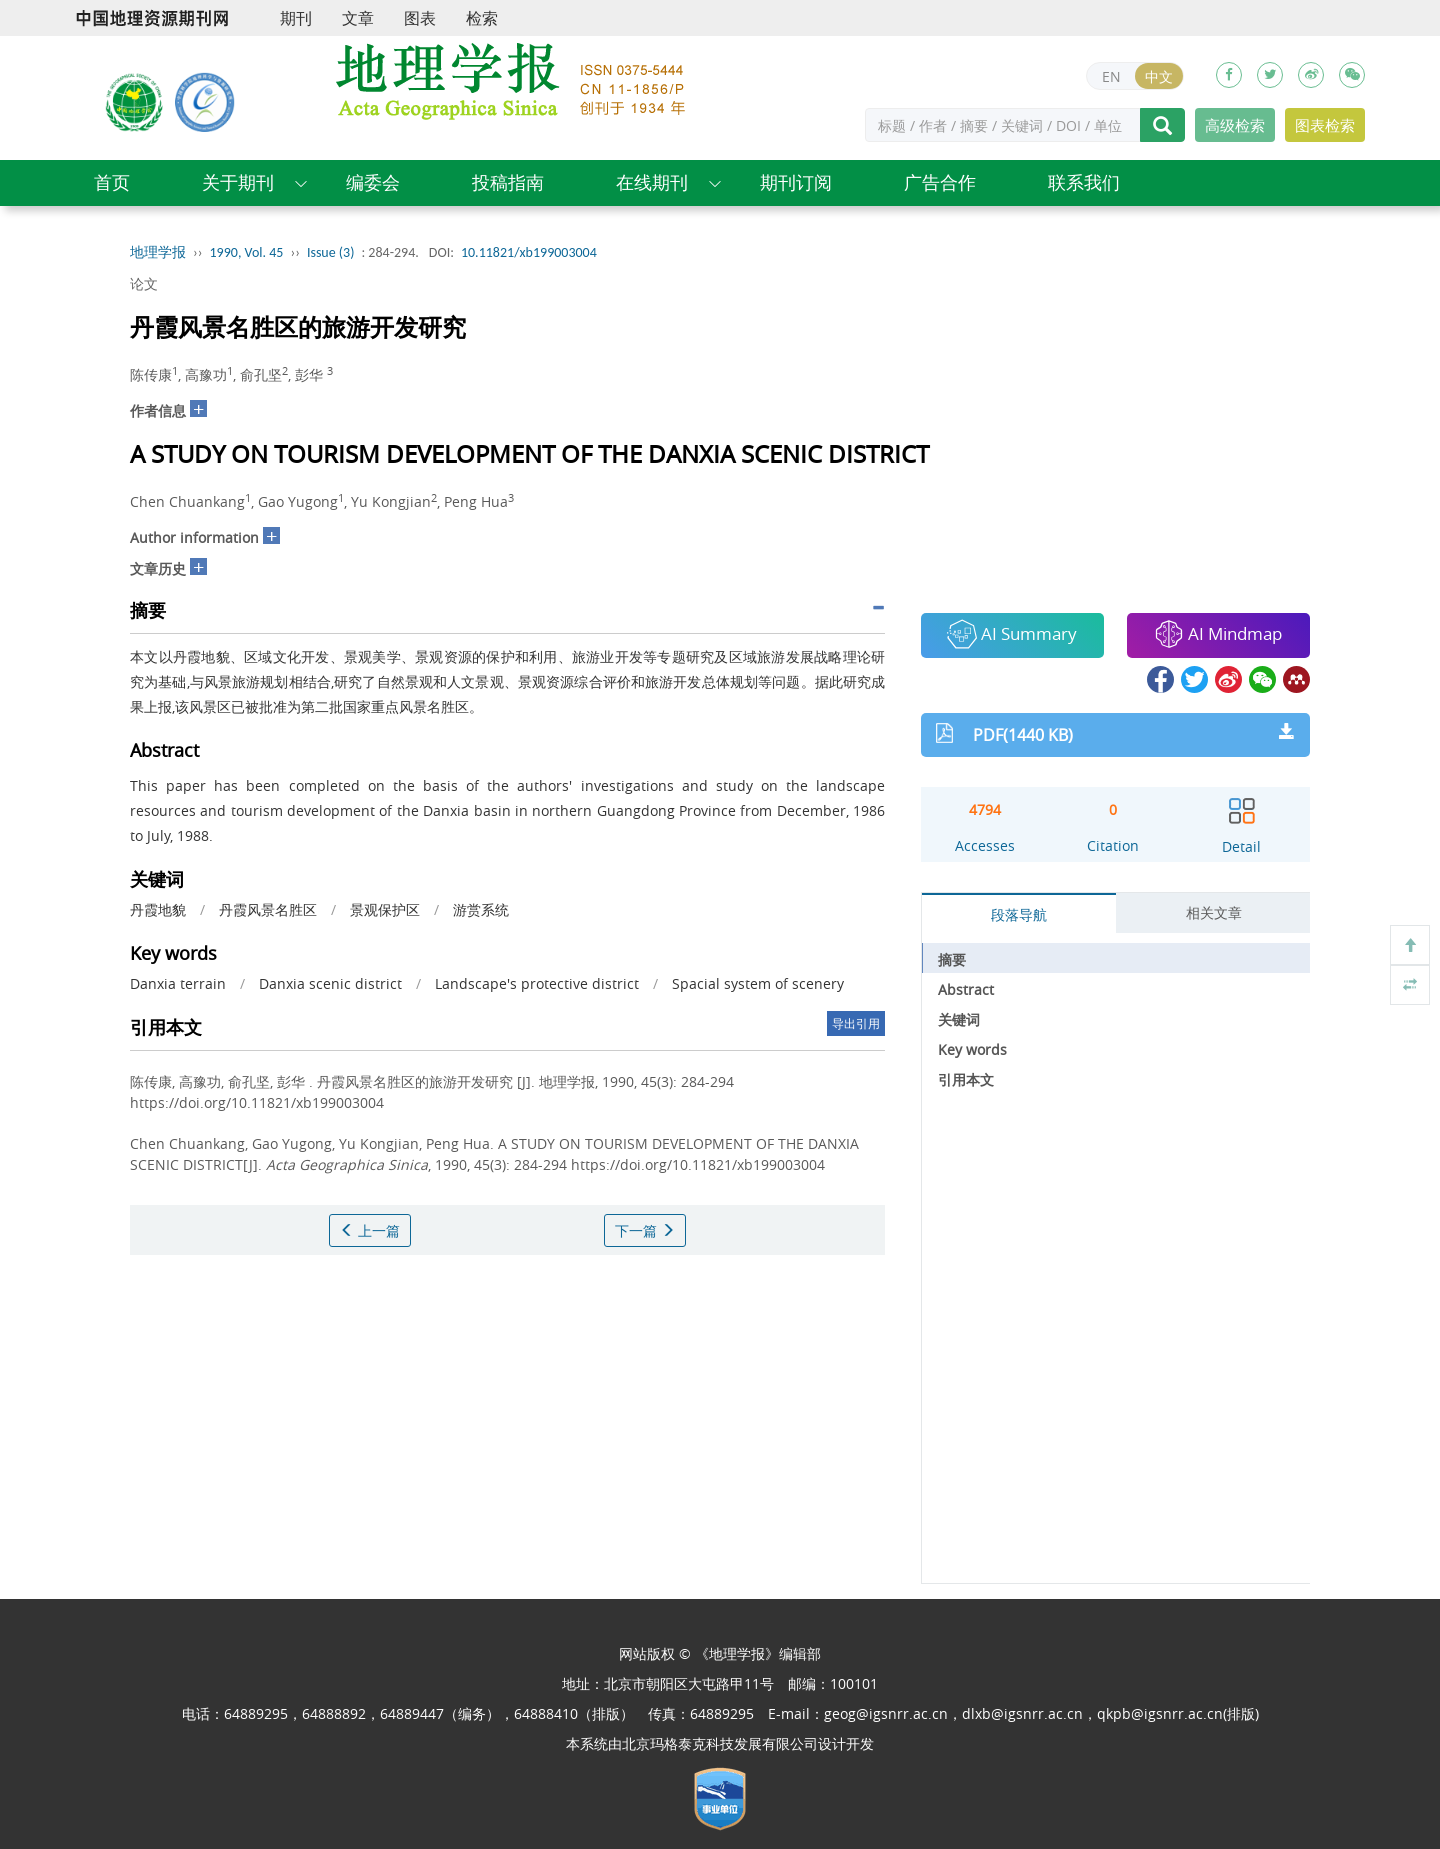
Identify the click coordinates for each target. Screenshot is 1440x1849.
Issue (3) (331, 252)
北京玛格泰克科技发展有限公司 (720, 1743)
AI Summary (1012, 634)
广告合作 (940, 182)
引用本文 (966, 1079)
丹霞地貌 (158, 909)
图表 (420, 18)
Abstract (966, 989)
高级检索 (1235, 125)
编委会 (373, 182)
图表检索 (1325, 125)
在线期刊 (652, 182)
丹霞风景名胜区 (268, 909)
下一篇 (645, 1230)
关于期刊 (238, 182)
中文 (1159, 76)
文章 (358, 18)
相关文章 (1214, 912)
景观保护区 (385, 909)
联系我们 (1084, 182)
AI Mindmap (1218, 634)
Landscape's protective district (537, 983)
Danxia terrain (178, 983)
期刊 (296, 18)
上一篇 (370, 1230)
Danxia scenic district (330, 983)
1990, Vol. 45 (247, 252)
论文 (144, 283)
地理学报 (158, 252)
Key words (972, 1049)
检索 (482, 18)
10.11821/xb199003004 (529, 252)
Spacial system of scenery (758, 983)
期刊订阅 (796, 182)
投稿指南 (508, 182)
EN (1111, 76)
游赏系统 (481, 909)
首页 (112, 182)
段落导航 (1019, 914)
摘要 (952, 959)
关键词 (959, 1019)
